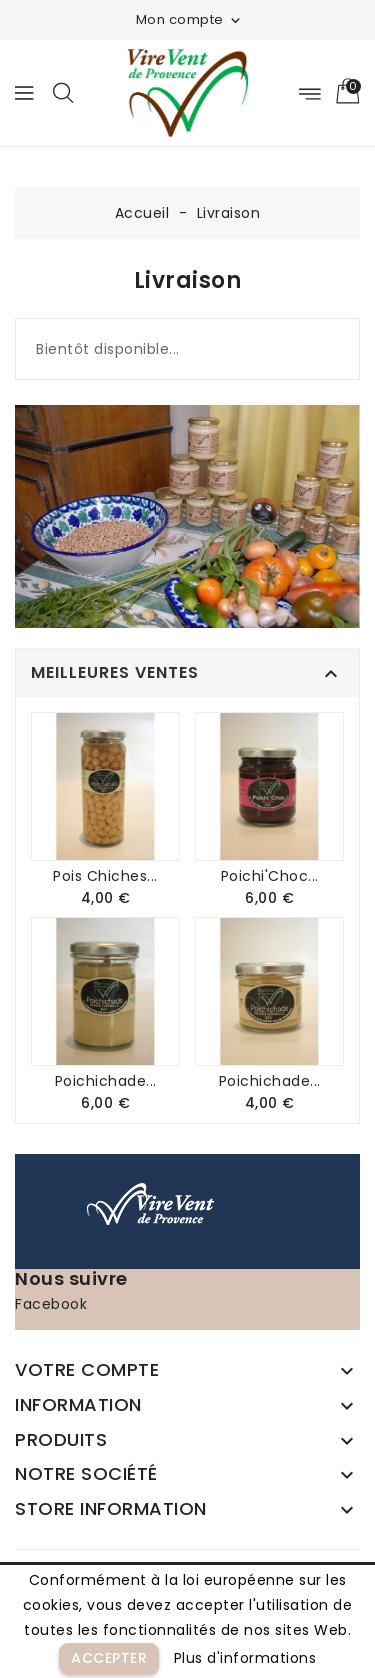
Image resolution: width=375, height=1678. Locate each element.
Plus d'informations (245, 1658)
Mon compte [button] (190, 20)
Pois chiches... (105, 876)
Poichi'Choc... (270, 876)
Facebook (51, 1304)
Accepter (109, 1658)
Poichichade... (106, 1081)
